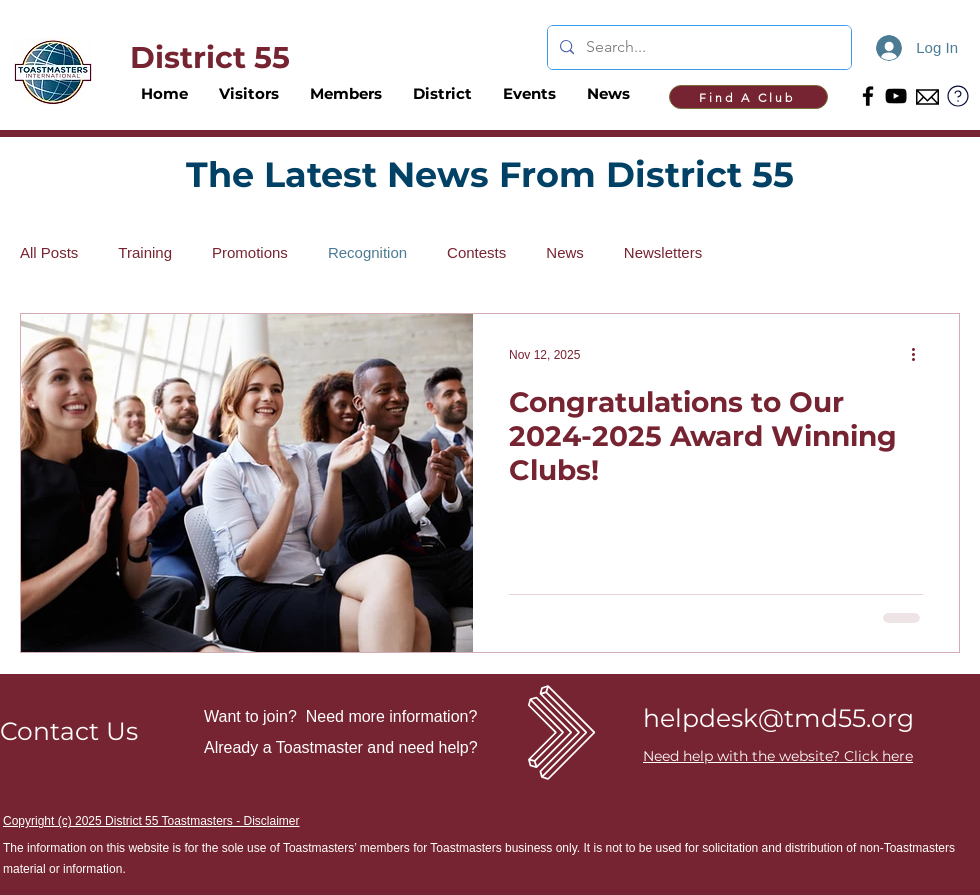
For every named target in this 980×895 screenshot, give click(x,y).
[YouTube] (896, 96)
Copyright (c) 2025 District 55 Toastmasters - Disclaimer (151, 821)
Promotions (250, 252)
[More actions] (920, 355)
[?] (958, 95)
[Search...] (697, 47)
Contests (476, 252)
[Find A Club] (748, 97)
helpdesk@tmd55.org (778, 718)
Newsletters (663, 252)
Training (145, 252)
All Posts (49, 252)
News (565, 252)
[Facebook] (868, 96)
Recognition (367, 252)
